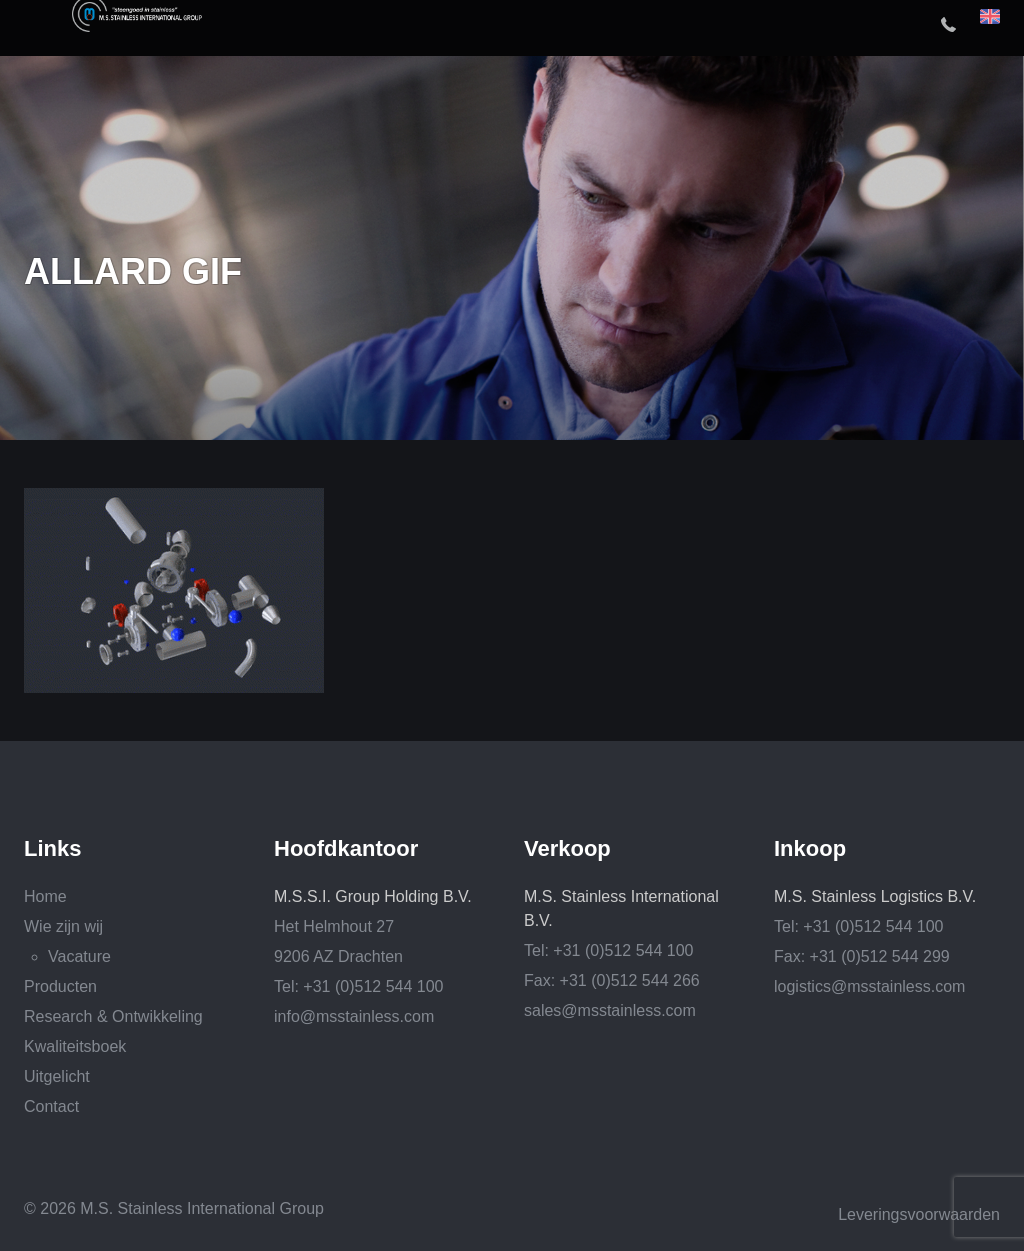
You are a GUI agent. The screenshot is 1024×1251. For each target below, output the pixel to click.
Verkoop (567, 849)
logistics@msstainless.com (869, 986)
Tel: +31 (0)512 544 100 (358, 986)
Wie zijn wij (63, 926)
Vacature (79, 956)
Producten (60, 986)
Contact (51, 1106)
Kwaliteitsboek (75, 1046)
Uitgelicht (57, 1076)
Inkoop (810, 849)
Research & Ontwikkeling (113, 1016)
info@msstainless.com (354, 1016)
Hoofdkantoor (346, 849)
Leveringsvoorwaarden (919, 1214)
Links (52, 849)
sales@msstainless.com (610, 1010)
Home (45, 896)
